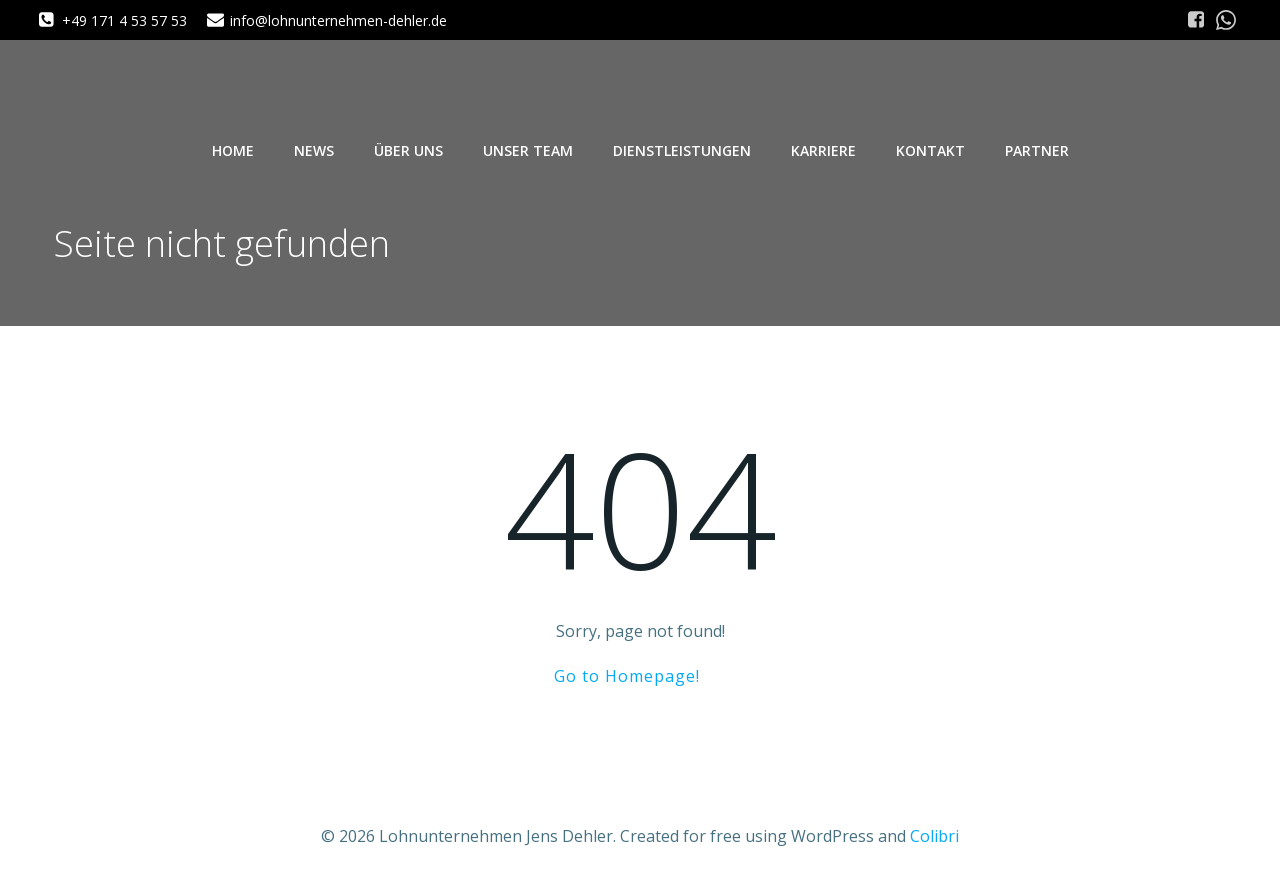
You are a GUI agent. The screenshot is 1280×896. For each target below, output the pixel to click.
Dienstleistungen (682, 150)
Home (233, 150)
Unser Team (528, 150)
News (314, 150)
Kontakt (930, 150)
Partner (1037, 150)
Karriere (823, 150)
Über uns (408, 150)
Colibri (934, 836)
